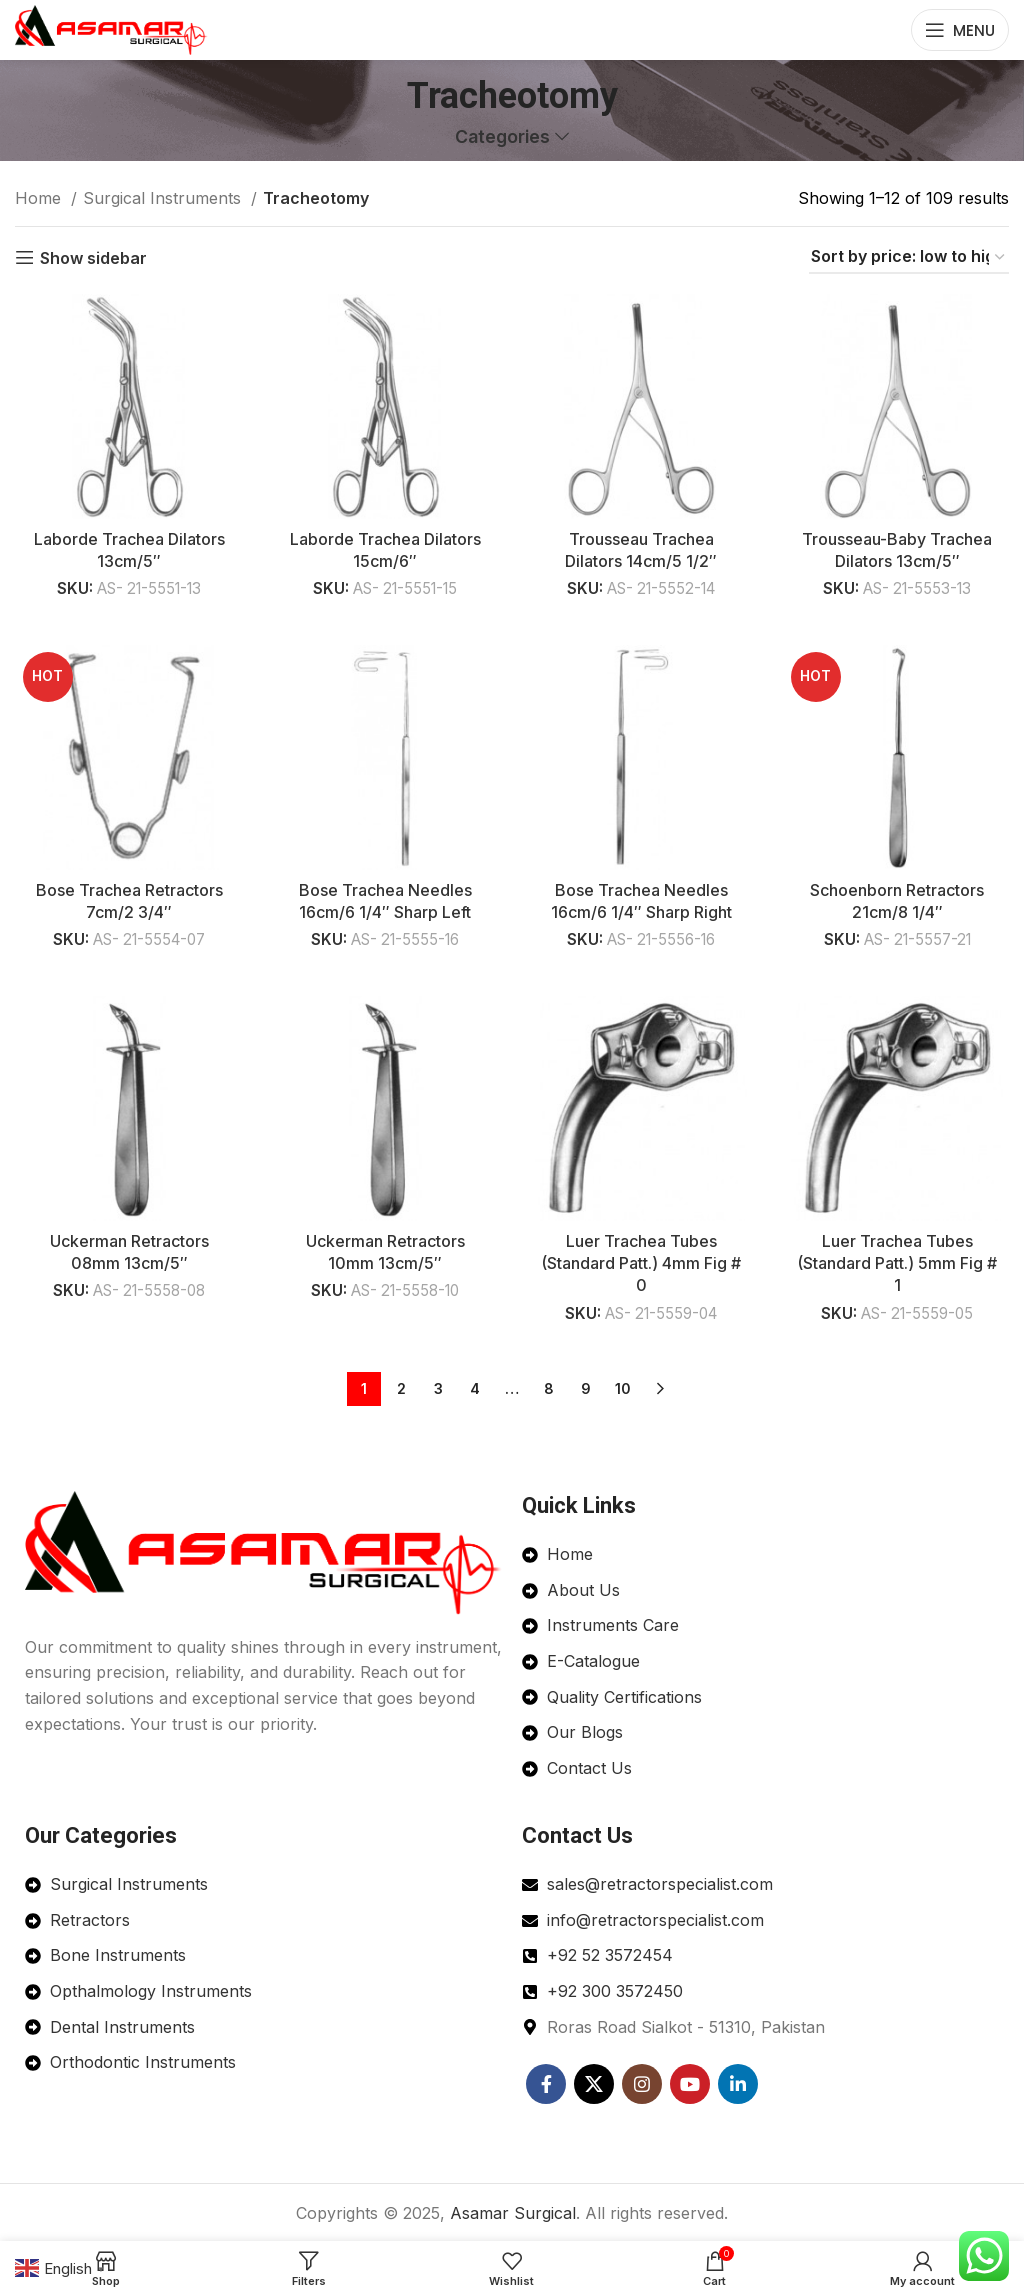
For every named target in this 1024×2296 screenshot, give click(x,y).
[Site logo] (111, 28)
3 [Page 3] (438, 1386)
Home (40, 198)
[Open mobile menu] (960, 30)
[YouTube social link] (690, 2081)
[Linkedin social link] (738, 2081)
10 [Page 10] (623, 1386)
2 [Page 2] (401, 1386)
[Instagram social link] (642, 2081)
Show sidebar (93, 257)
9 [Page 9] (586, 1386)
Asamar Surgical (513, 2210)
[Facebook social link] (546, 2081)
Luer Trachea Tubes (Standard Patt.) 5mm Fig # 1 (896, 1263)
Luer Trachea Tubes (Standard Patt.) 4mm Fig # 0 (640, 1263)
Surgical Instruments (164, 198)
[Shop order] (909, 257)
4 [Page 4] (475, 1386)
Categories (502, 137)
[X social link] (594, 2081)
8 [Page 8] (549, 1386)
